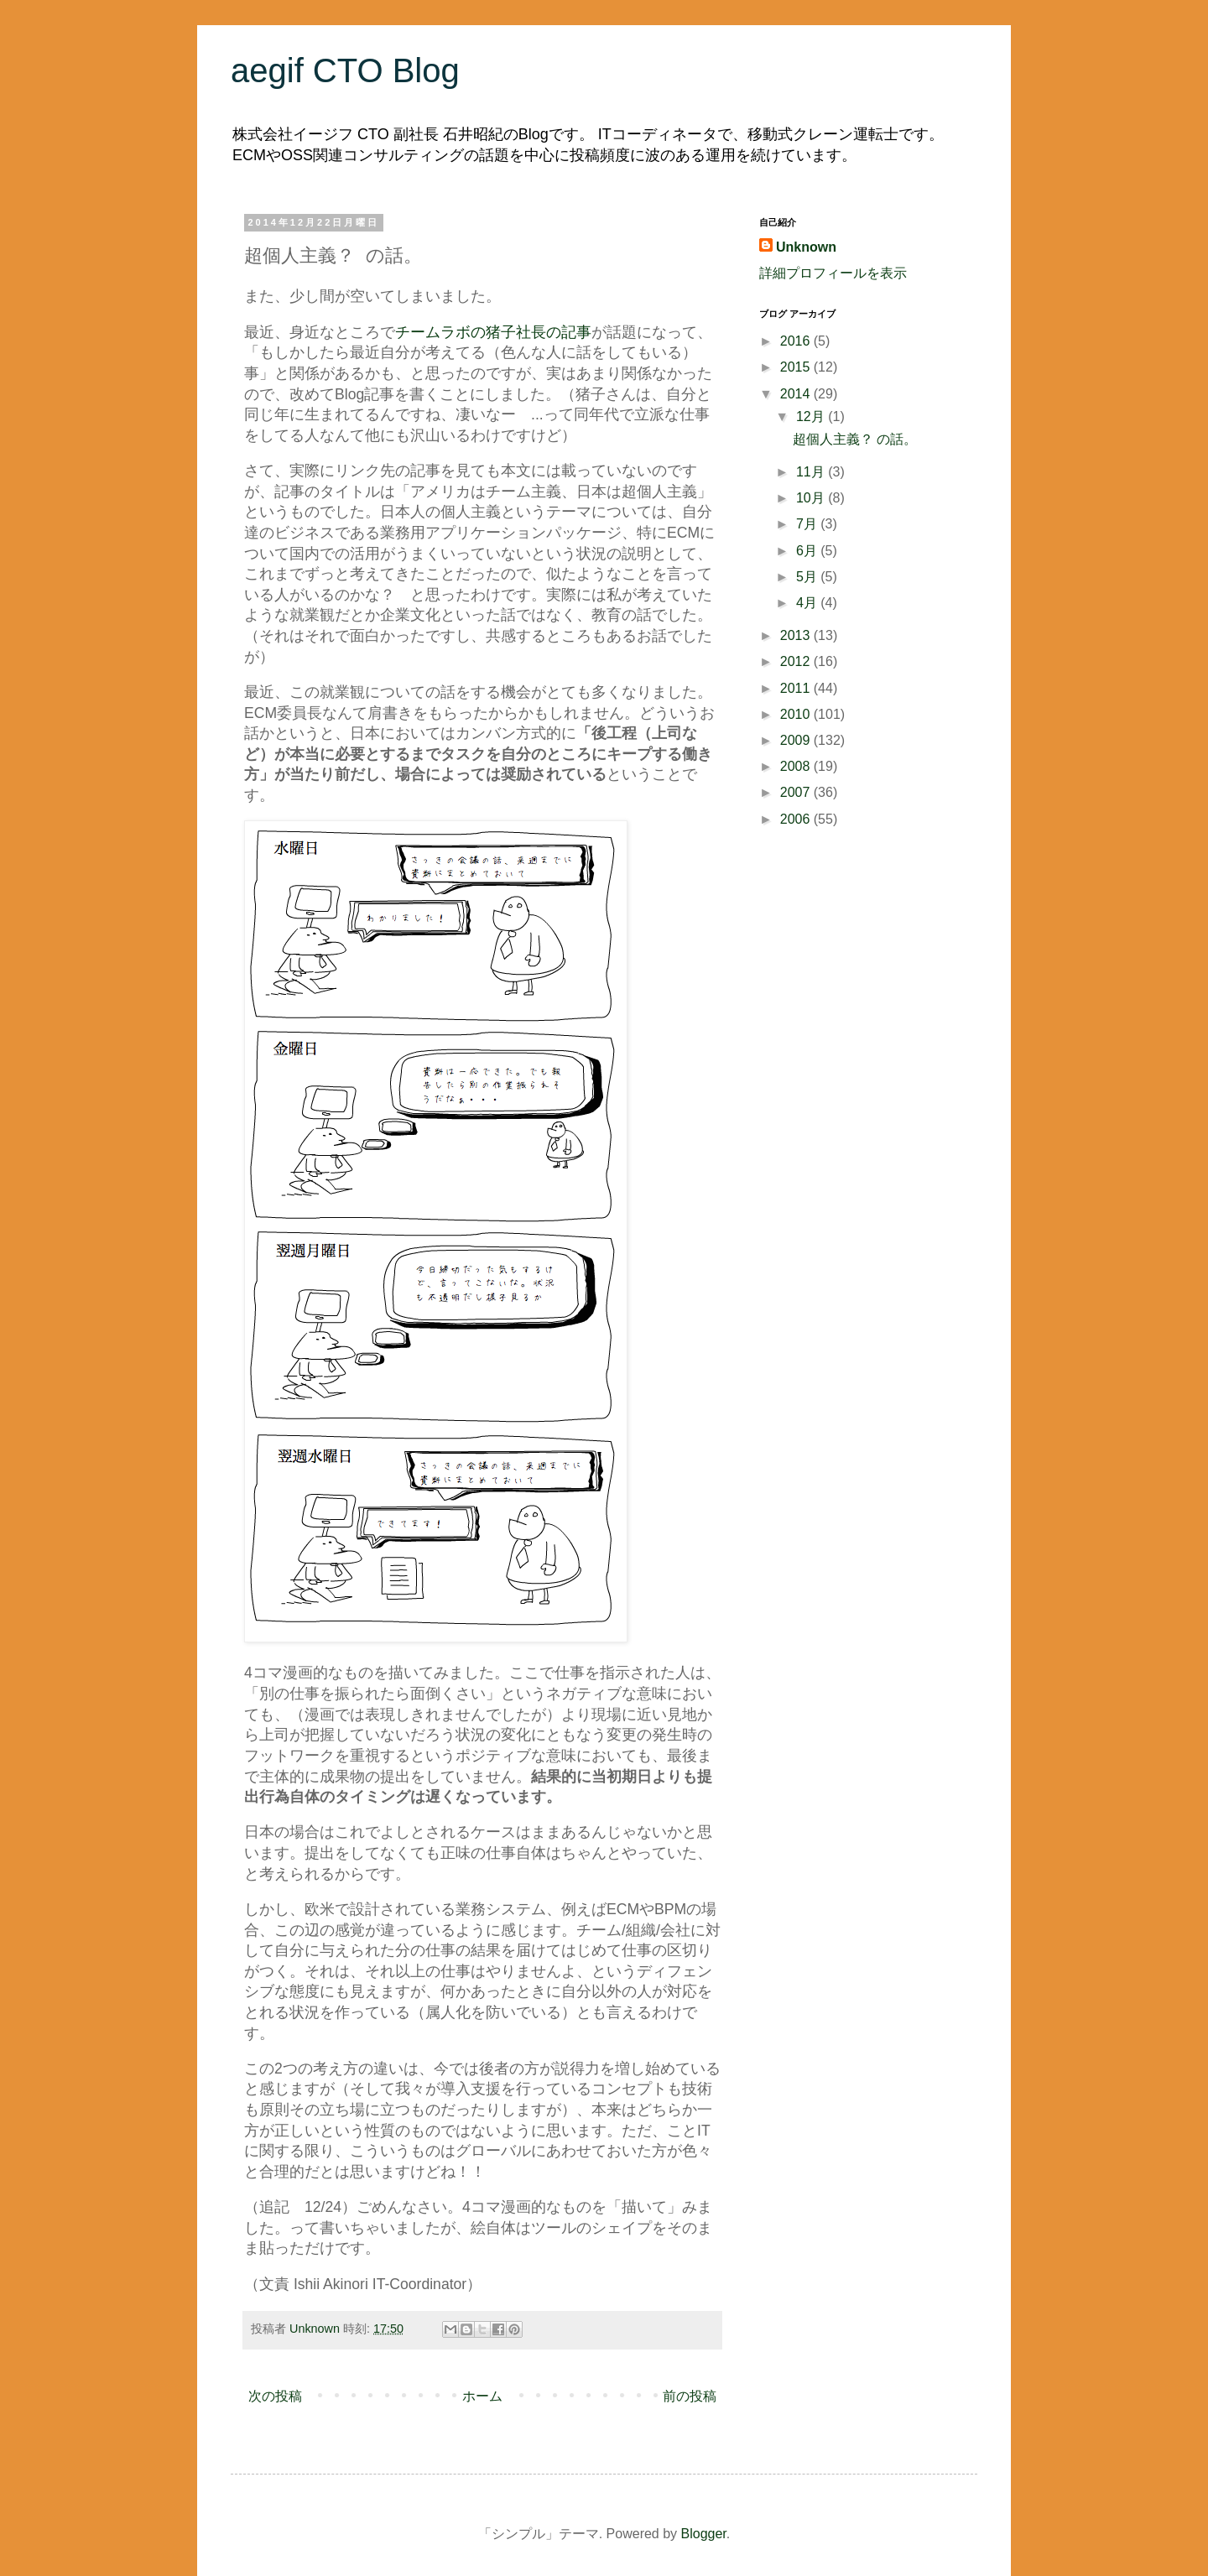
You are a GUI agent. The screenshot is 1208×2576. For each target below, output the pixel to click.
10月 (812, 498)
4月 (808, 603)
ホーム (482, 2396)
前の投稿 (689, 2396)
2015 (797, 367)
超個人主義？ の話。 (855, 439)
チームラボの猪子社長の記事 (493, 332)
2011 (797, 688)
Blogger (703, 2534)
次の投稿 (275, 2396)
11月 (812, 472)
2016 (797, 341)
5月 (808, 577)
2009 (797, 740)
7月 (808, 524)
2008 (797, 766)
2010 (797, 714)
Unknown (806, 247)
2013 (797, 635)
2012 (797, 661)
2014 (797, 394)
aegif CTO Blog (345, 70)
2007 (797, 792)
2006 (797, 819)
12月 (812, 416)
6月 (808, 551)
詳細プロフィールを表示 (833, 273)
